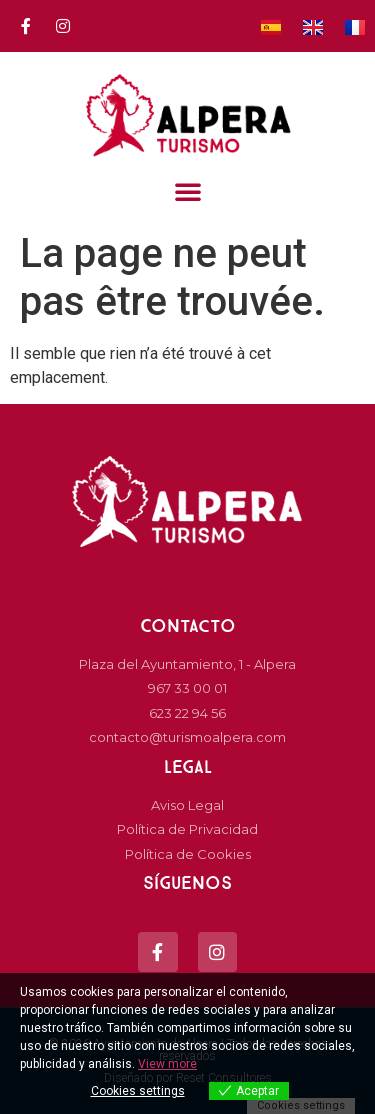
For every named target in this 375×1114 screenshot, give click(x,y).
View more (167, 1064)
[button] (187, 191)
